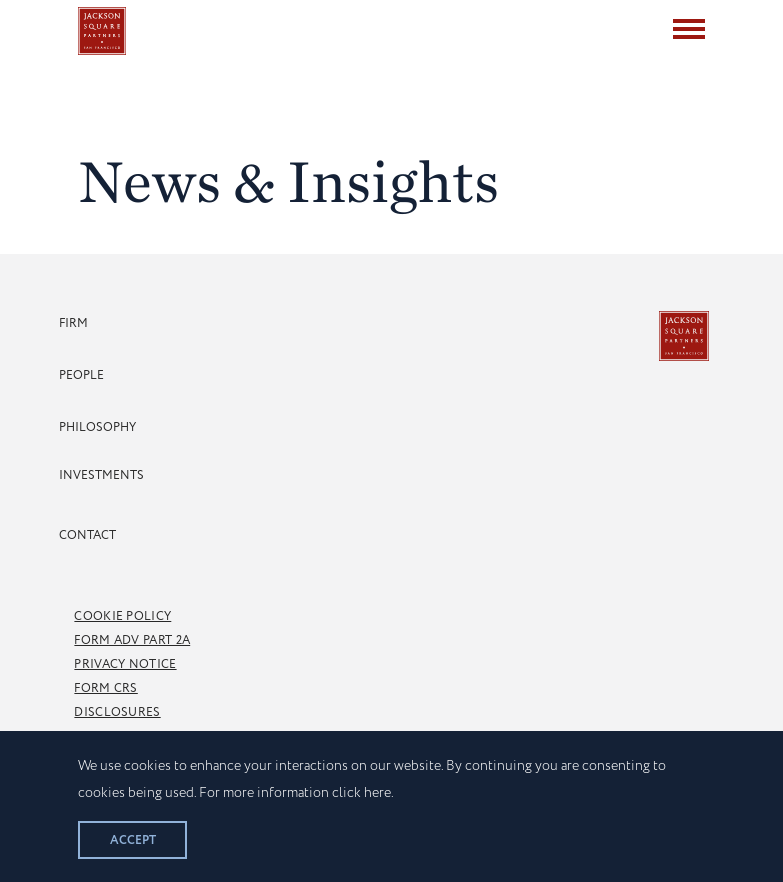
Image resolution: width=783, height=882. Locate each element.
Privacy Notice (125, 664)
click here (361, 793)
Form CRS (105, 688)
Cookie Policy (122, 616)
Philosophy (97, 427)
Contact (87, 535)
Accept (133, 840)
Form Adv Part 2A (132, 640)
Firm (73, 323)
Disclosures (117, 712)
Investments (101, 475)
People (81, 375)
